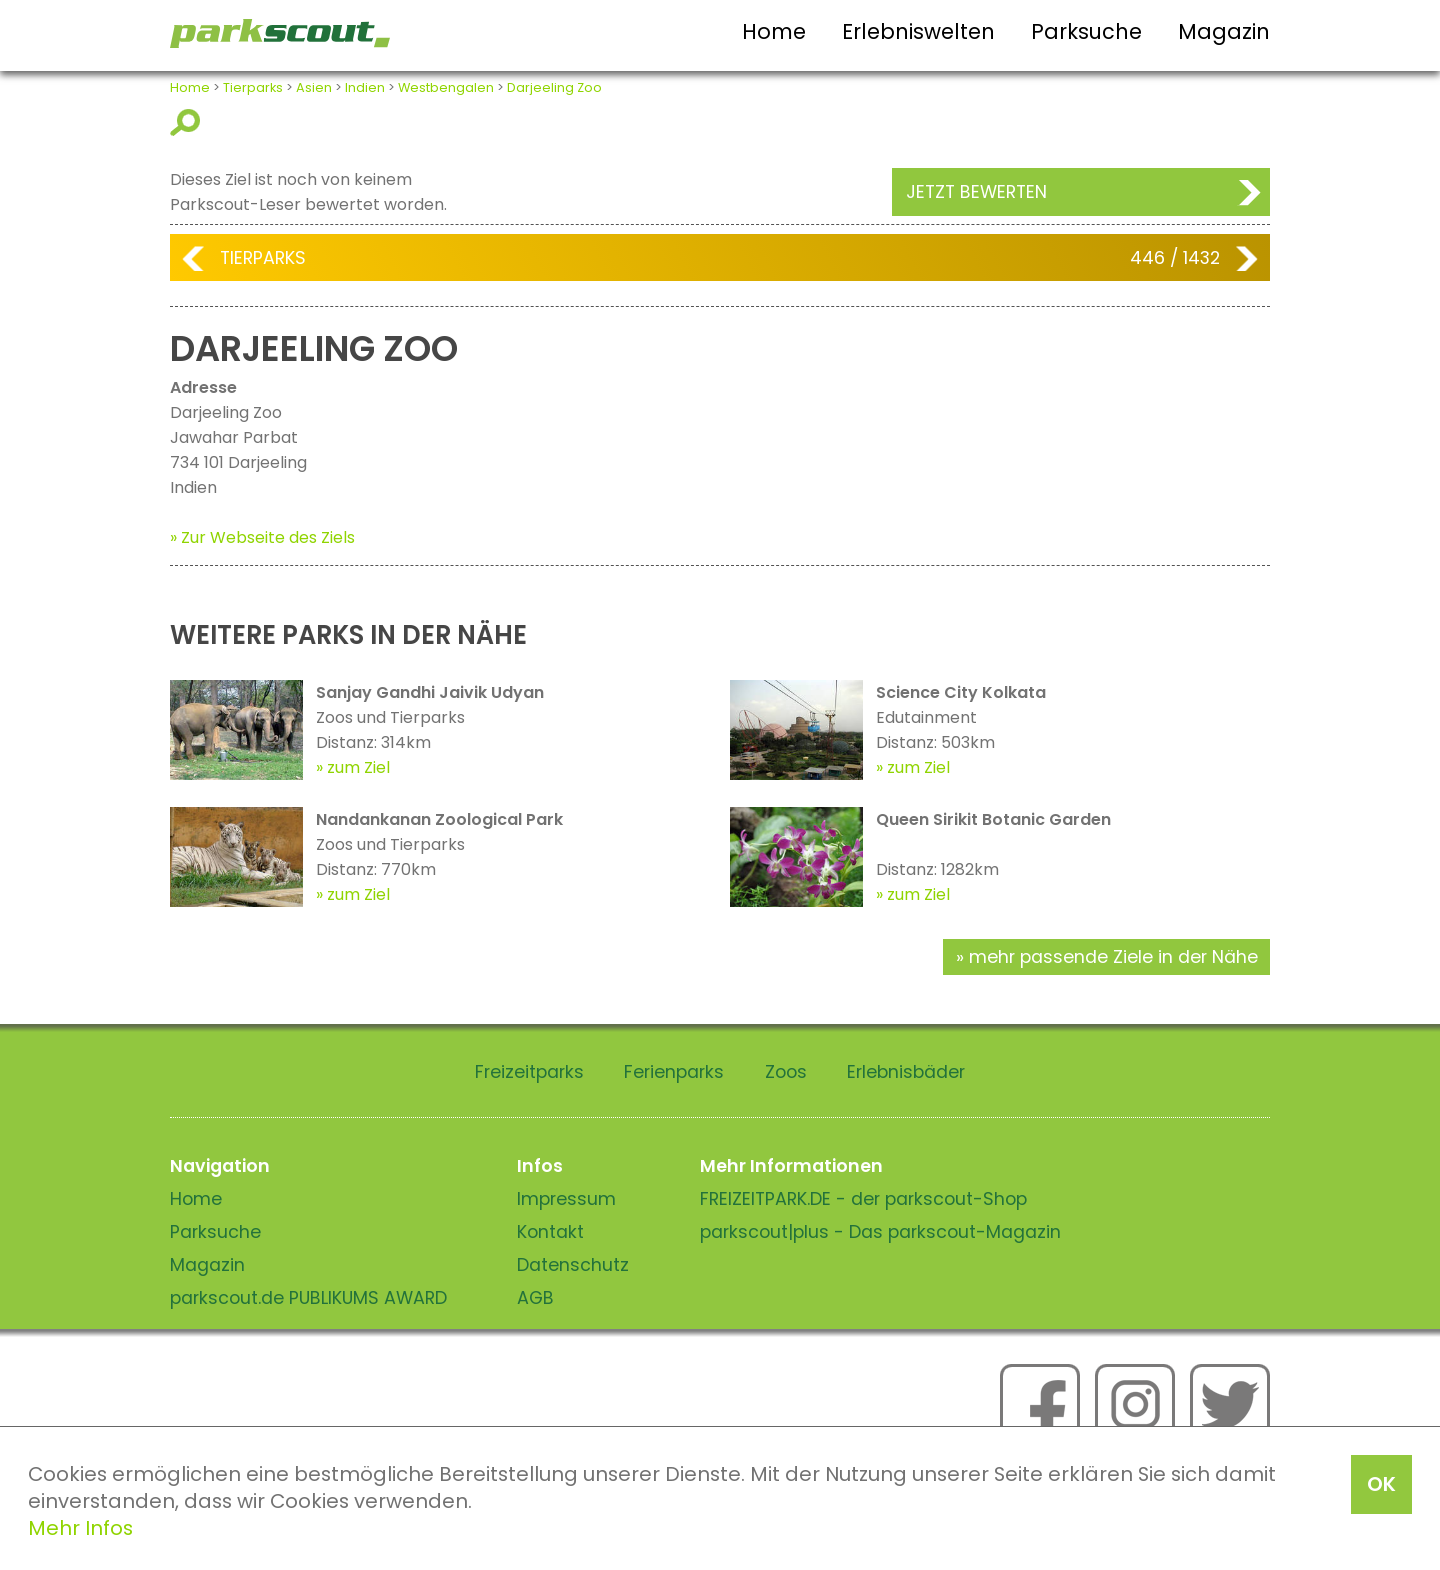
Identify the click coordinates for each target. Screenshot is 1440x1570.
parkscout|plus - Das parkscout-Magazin (880, 1232)
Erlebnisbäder (906, 1072)
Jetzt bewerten (976, 192)
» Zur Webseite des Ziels (262, 537)
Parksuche (1086, 31)
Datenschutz (573, 1265)
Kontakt (550, 1232)
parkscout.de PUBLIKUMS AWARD (308, 1298)
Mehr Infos (80, 1528)
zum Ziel (358, 767)
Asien (314, 87)
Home (774, 31)
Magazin (1224, 31)
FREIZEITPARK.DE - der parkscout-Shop (863, 1199)
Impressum (566, 1199)
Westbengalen (446, 87)
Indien (365, 87)
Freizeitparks (529, 1072)
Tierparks (253, 87)
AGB (535, 1298)
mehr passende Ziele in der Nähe (1113, 957)
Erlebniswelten (918, 31)
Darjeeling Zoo (554, 87)
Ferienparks (674, 1072)
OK (1381, 1484)
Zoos (786, 1072)
